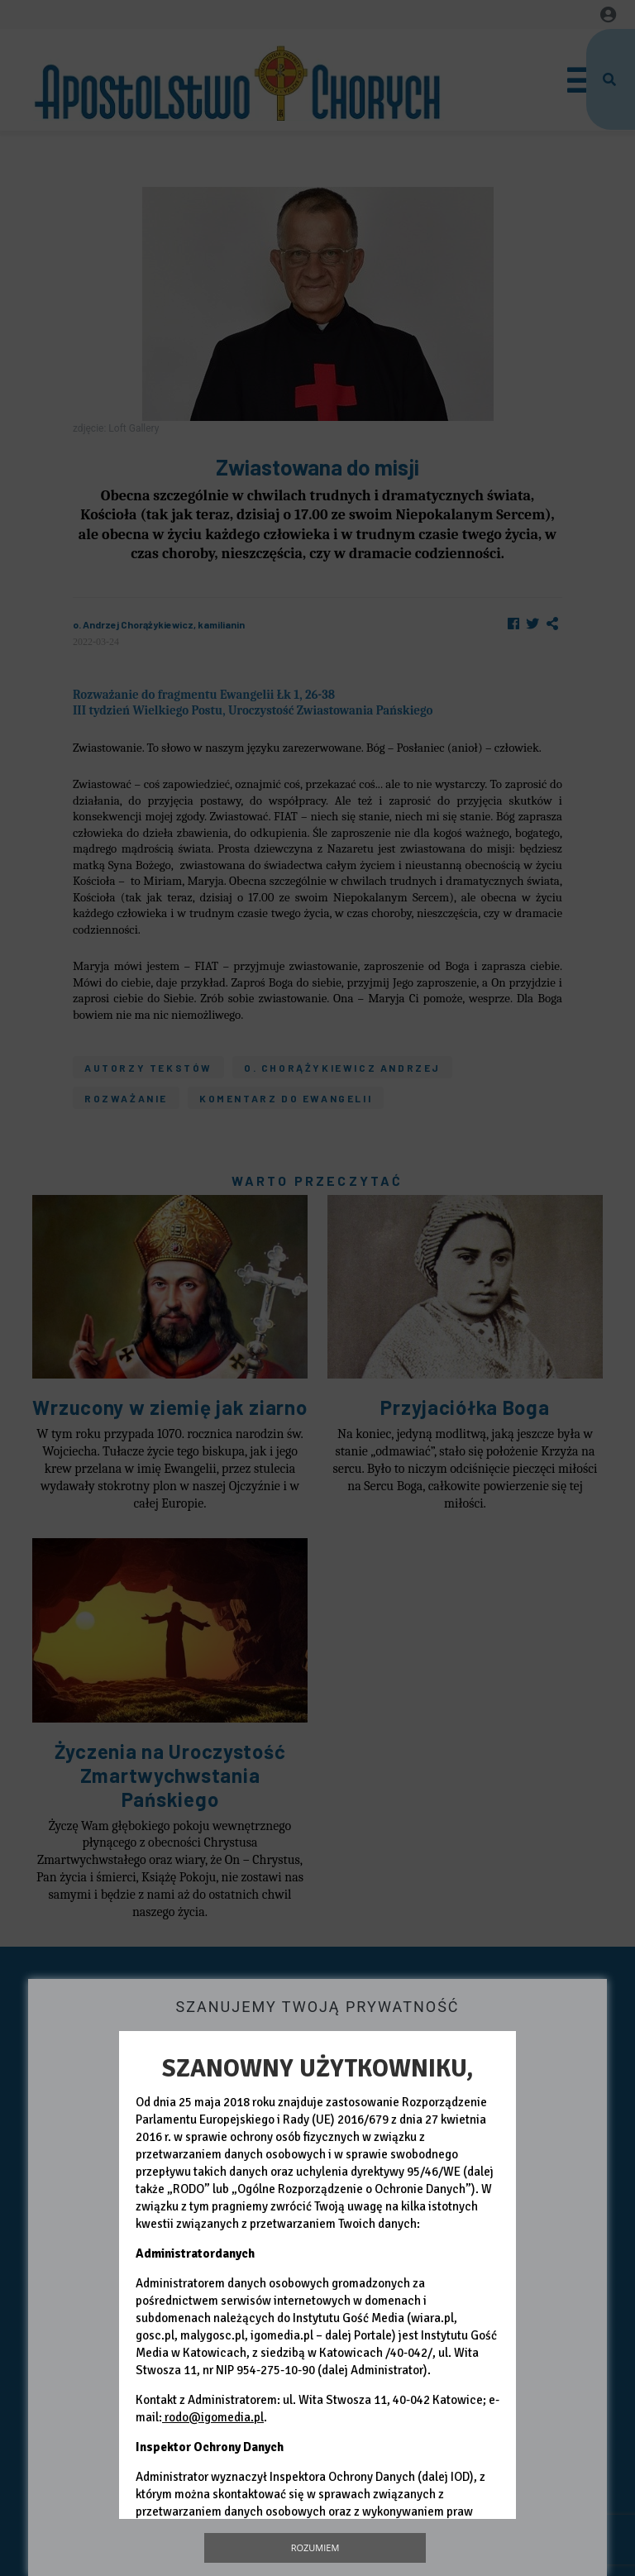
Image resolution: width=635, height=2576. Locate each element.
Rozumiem (315, 2547)
